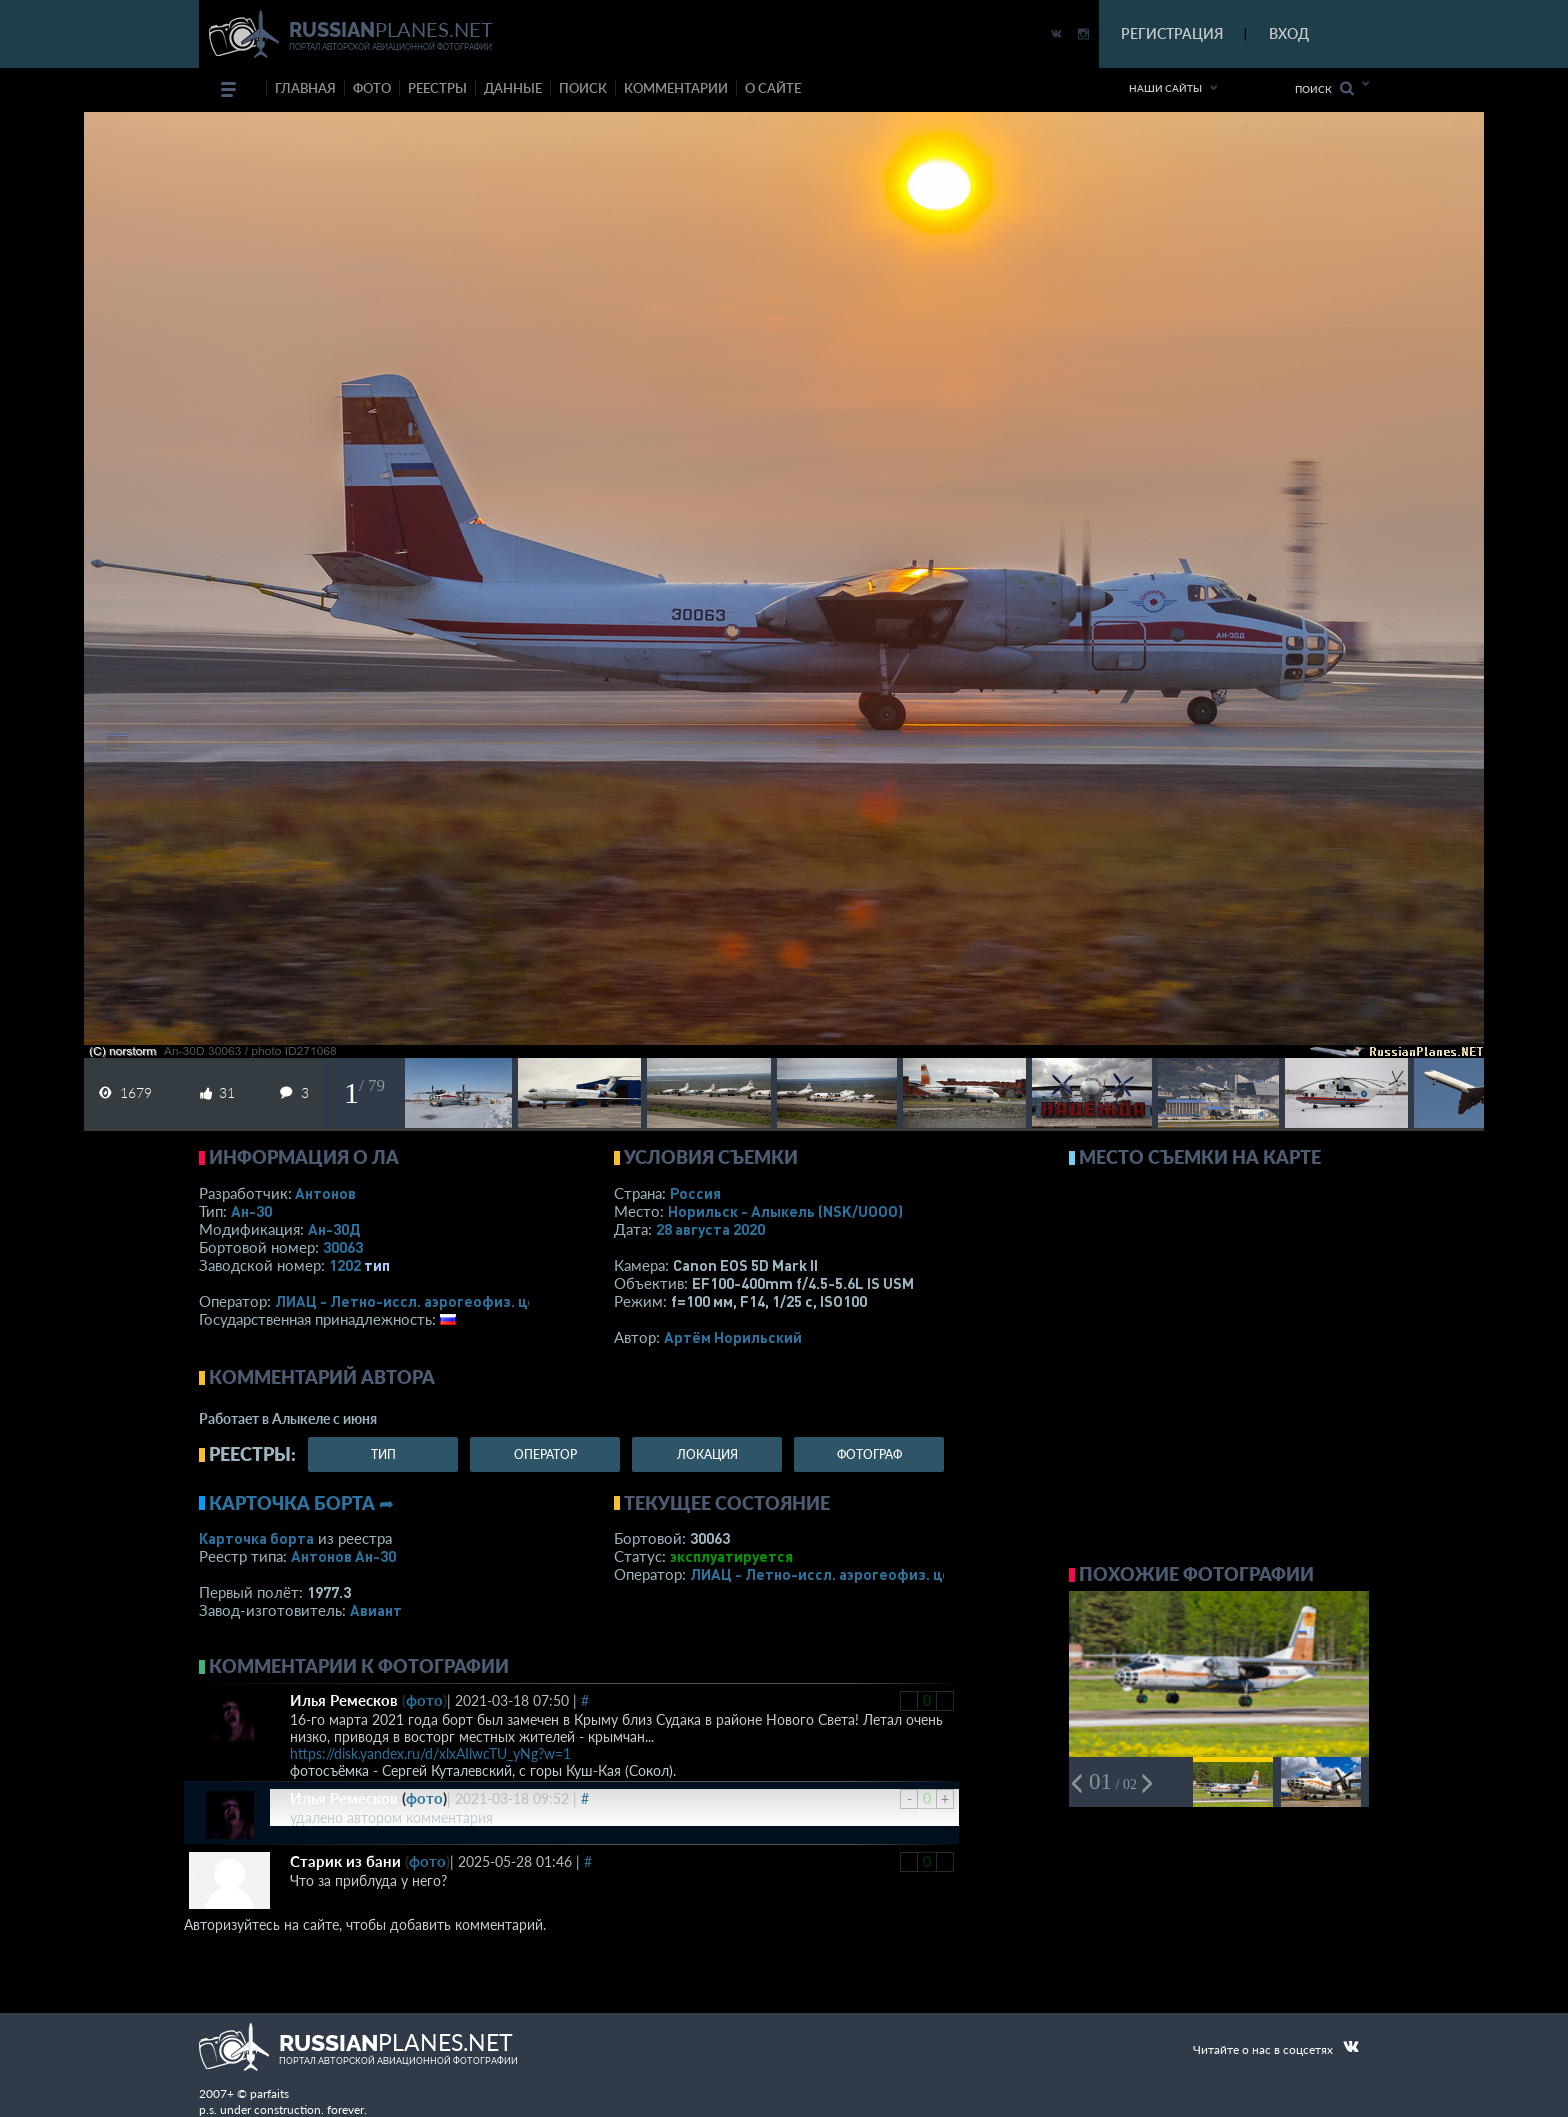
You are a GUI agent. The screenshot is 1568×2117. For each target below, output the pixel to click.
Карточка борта (256, 1538)
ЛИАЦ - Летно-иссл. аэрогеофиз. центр (418, 1301)
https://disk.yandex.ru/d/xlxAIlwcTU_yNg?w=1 (430, 1753)
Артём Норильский (733, 1337)
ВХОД (1289, 33)
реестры (437, 88)
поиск (583, 88)
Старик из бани (345, 1861)
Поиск (1324, 88)
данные (513, 88)
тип (377, 1265)
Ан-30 (251, 1211)
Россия (695, 1193)
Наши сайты (1165, 88)
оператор (545, 1454)
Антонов (325, 1193)
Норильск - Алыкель (785, 1211)
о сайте (773, 88)
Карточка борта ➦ (301, 1503)
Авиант (376, 1610)
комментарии (676, 88)
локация (707, 1454)
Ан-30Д (334, 1229)
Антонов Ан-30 (343, 1556)
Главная (305, 88)
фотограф (869, 1454)
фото (372, 88)
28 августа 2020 (710, 1229)
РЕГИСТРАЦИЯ (1172, 33)
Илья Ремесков (344, 1700)
